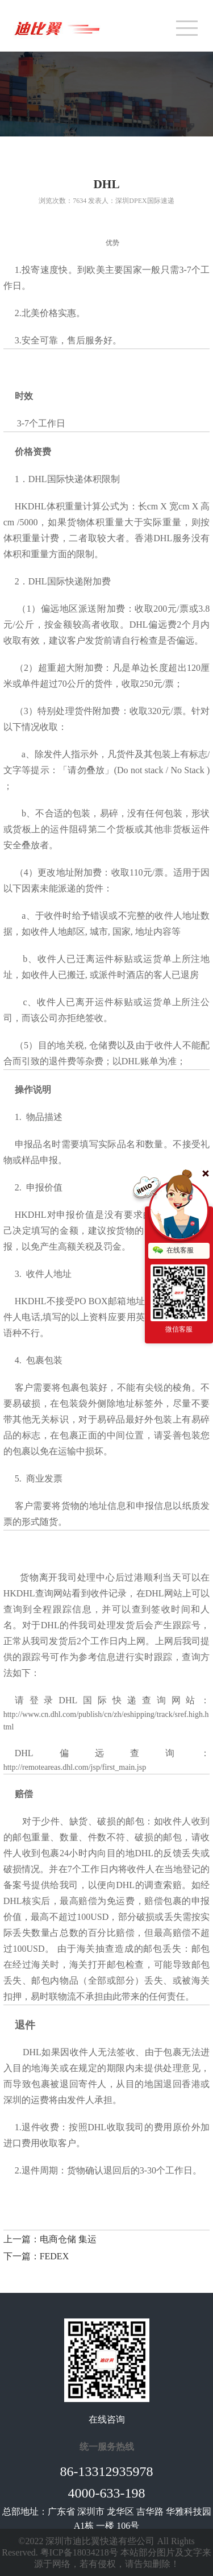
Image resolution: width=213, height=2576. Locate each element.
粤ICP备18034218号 (79, 2552)
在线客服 (173, 1250)
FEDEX (54, 2256)
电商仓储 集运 (68, 2239)
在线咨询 (107, 2419)
